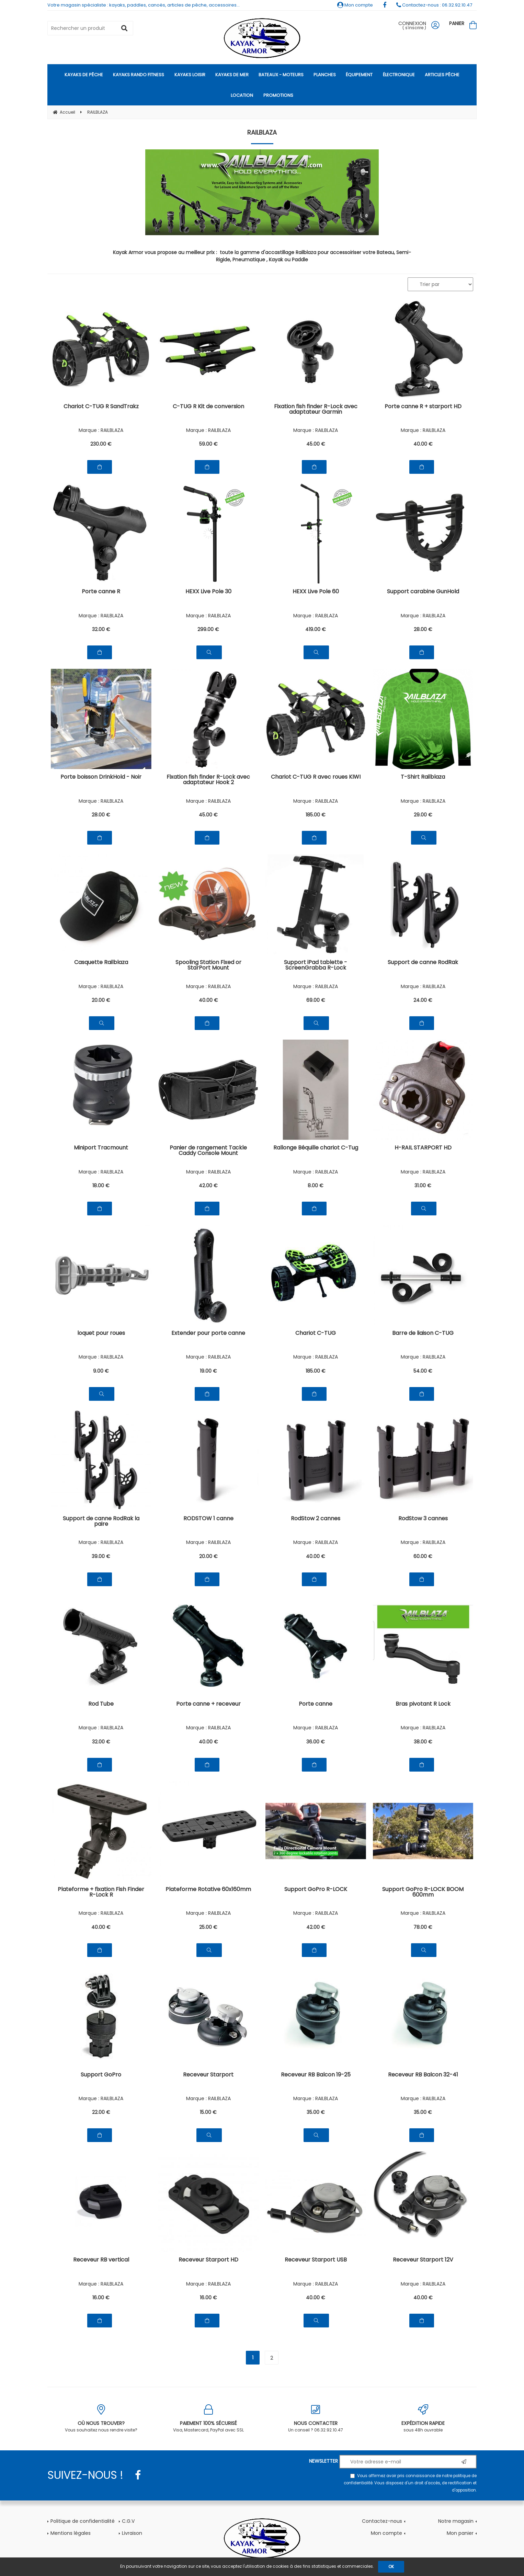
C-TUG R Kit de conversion (208, 407)
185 (316, 814)
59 (208, 443)
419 (315, 629)
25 (208, 1927)
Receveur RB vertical (101, 2260)
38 (423, 1741)
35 (316, 2112)
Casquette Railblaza (101, 963)
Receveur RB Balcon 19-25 (316, 2075)
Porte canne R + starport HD (423, 407)
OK (391, 2566)
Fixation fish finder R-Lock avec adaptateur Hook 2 (208, 780)
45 (315, 443)
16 (101, 2297)
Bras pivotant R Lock (423, 1704)
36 (315, 1741)
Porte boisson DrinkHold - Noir (100, 777)
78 (422, 1927)
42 (208, 1185)
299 (208, 629)
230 (101, 443)
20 (101, 1000)
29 (423, 814)
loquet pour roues (101, 1333)
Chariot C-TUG (315, 1333)
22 (101, 2112)
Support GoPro (101, 2075)
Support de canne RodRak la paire (101, 1522)
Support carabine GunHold (423, 592)
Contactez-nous (382, 2521)
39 (101, 1556)
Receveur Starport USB (316, 2260)
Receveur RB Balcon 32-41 (423, 2075)
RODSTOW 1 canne (208, 1519)
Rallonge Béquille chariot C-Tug (315, 1148)
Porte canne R (101, 592)
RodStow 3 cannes (423, 1519)
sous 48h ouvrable (423, 2418)
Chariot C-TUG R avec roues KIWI (316, 777)
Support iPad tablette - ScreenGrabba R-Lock (315, 966)
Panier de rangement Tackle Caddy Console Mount (208, 1151)
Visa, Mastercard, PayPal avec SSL (208, 2418)
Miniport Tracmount (101, 1148)
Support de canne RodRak (423, 963)
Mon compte (355, 5)
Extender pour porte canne (208, 1333)
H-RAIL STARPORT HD (423, 1148)
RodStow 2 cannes (315, 1519)
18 (101, 1185)
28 (423, 629)
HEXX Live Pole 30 (208, 592)
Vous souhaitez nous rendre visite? (101, 2418)
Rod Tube (101, 1704)
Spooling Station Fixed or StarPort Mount (208, 966)
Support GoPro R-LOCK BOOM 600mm (423, 1893)
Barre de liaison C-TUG (423, 1333)
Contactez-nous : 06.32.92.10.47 (434, 5)
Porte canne (315, 1704)
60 (422, 1556)
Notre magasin (456, 2521)
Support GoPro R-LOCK (315, 1890)
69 (315, 1000)
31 (422, 1185)
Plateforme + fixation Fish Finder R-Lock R (101, 1893)
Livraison (132, 2533)
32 (101, 629)
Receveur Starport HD (208, 2260)
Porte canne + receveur (208, 1704)
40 (423, 443)
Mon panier (460, 2533)
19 (208, 1370)
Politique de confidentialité (82, 2521)
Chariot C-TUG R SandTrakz (101, 407)
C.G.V (128, 2521)
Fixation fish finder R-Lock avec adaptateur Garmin (315, 410)
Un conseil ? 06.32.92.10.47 (315, 2418)
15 (208, 2112)
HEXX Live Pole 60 (316, 592)
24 (422, 1000)
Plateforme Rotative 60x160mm (208, 1890)
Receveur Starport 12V (423, 2260)
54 (422, 1370)
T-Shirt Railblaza (423, 777)
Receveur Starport (208, 2075)
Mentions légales (70, 2533)
